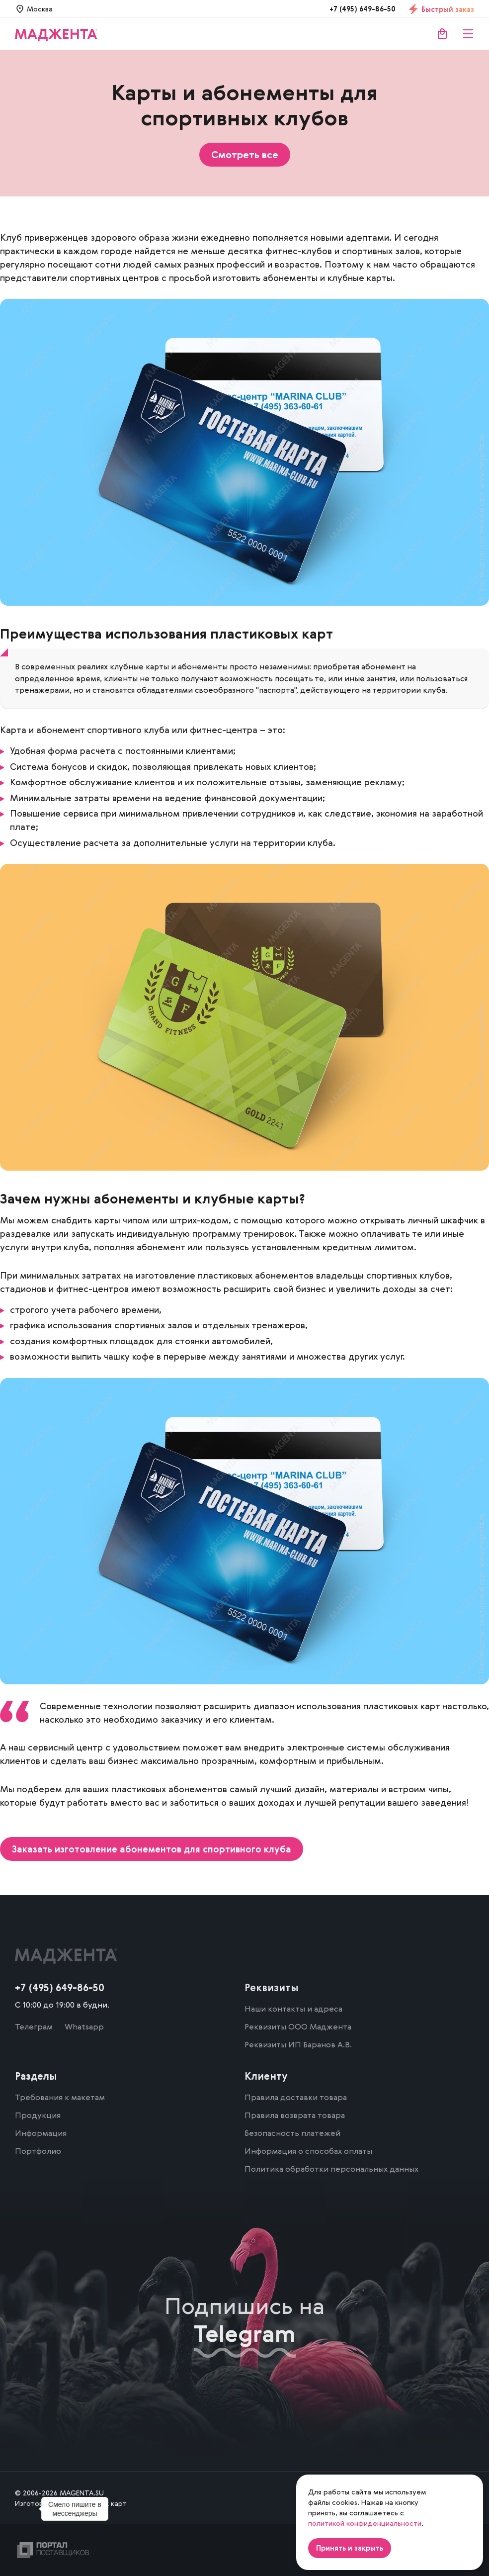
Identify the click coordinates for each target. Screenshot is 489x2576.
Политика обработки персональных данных (331, 2168)
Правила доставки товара (295, 2097)
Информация (41, 2132)
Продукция (38, 2115)
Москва (40, 8)
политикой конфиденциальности (364, 2523)
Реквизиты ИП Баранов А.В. (298, 2044)
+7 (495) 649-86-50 (362, 8)
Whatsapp (84, 2026)
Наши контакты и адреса (293, 2008)
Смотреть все (244, 154)
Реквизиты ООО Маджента (297, 2026)
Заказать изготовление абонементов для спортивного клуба (151, 1849)
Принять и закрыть (349, 2548)
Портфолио (38, 2150)
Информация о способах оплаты (308, 2150)
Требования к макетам (60, 2097)
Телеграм (34, 2026)
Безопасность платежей (292, 2132)
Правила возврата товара (294, 2115)
